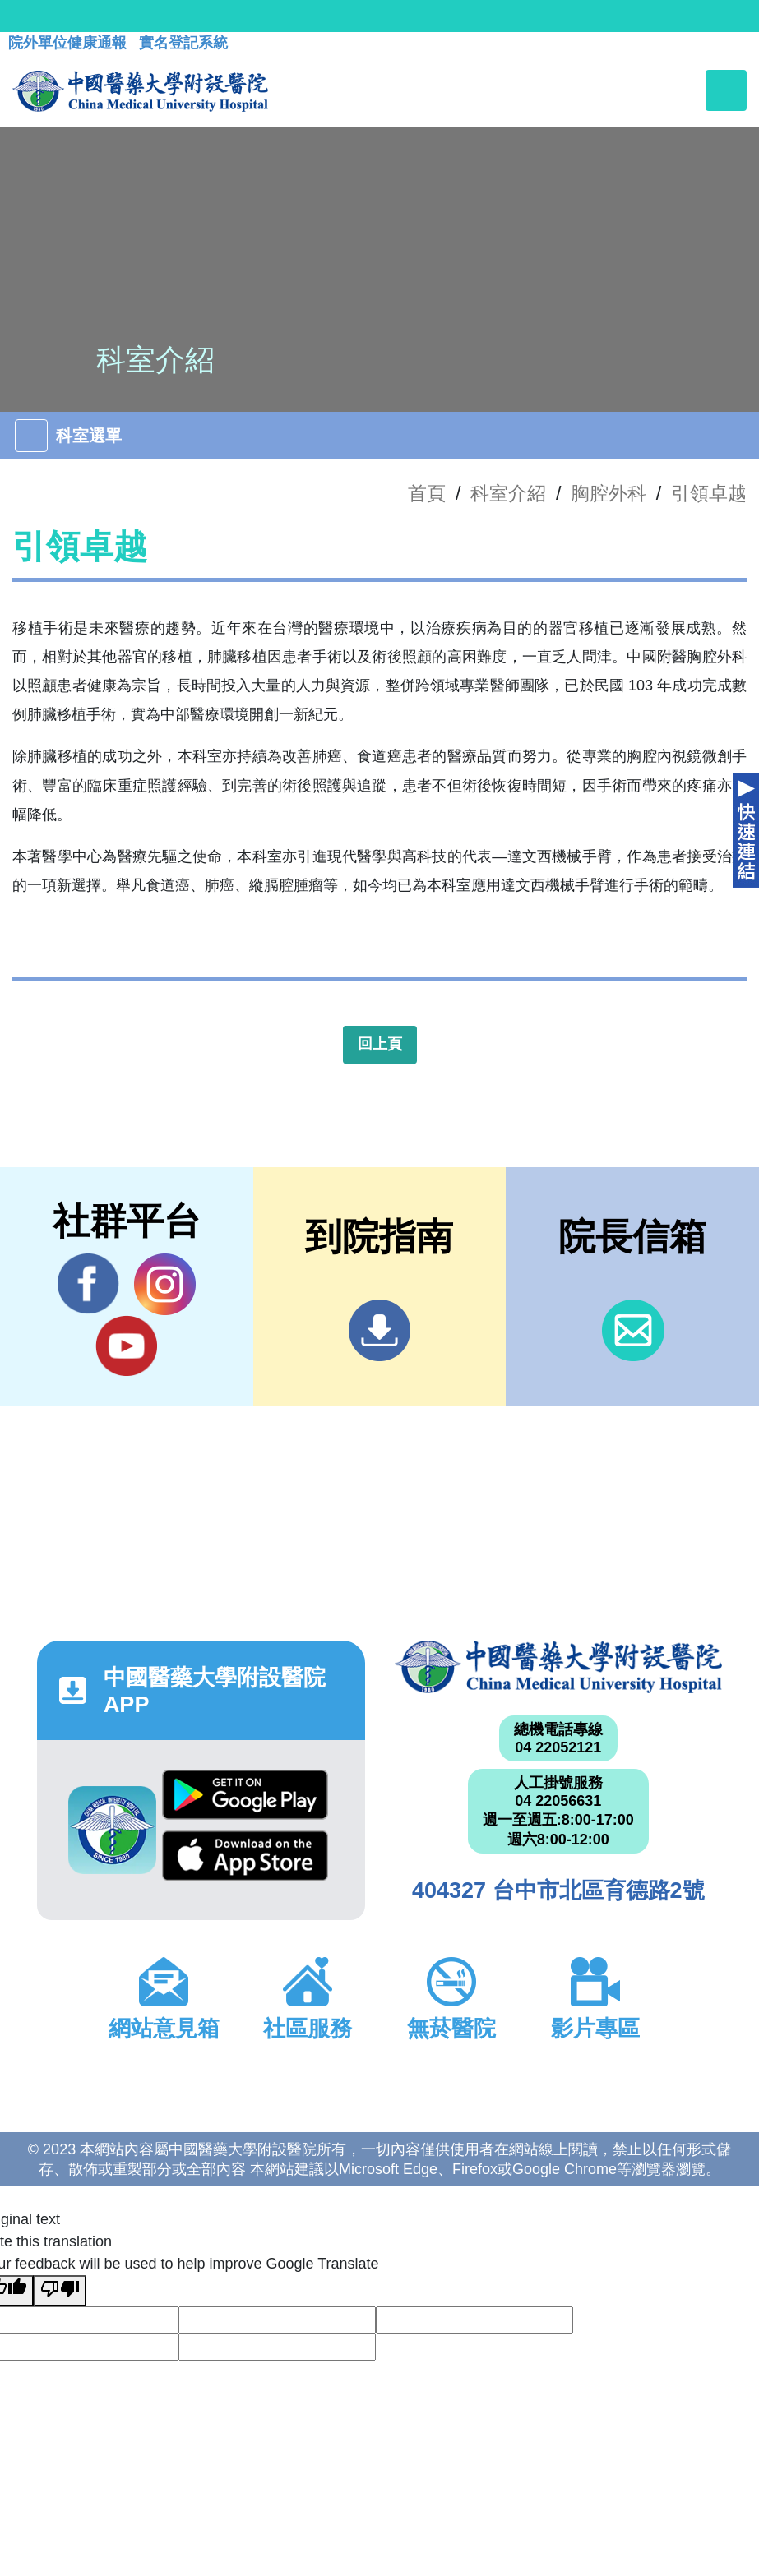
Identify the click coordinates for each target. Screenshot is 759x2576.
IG (165, 1284)
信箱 (633, 1330)
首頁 (427, 493)
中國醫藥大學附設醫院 (559, 1667)
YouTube (126, 1345)
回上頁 (380, 1044)
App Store (245, 1855)
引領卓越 (709, 493)
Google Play (245, 1795)
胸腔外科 (608, 493)
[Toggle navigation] (726, 90)
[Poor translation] (60, 2290)
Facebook (88, 1283)
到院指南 (379, 1330)
